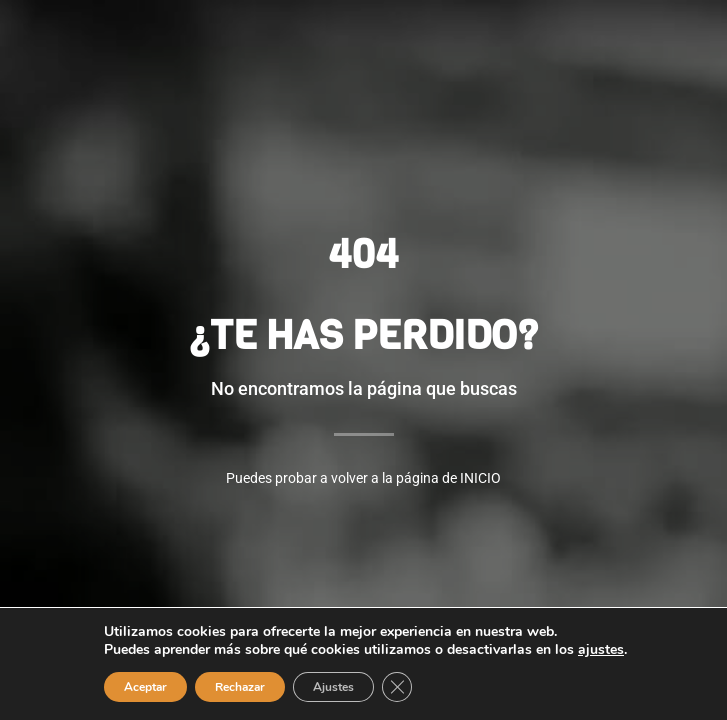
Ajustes (333, 687)
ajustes (601, 650)
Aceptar (145, 687)
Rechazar (240, 687)
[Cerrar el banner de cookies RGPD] (397, 687)
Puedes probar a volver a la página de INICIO (363, 478)
